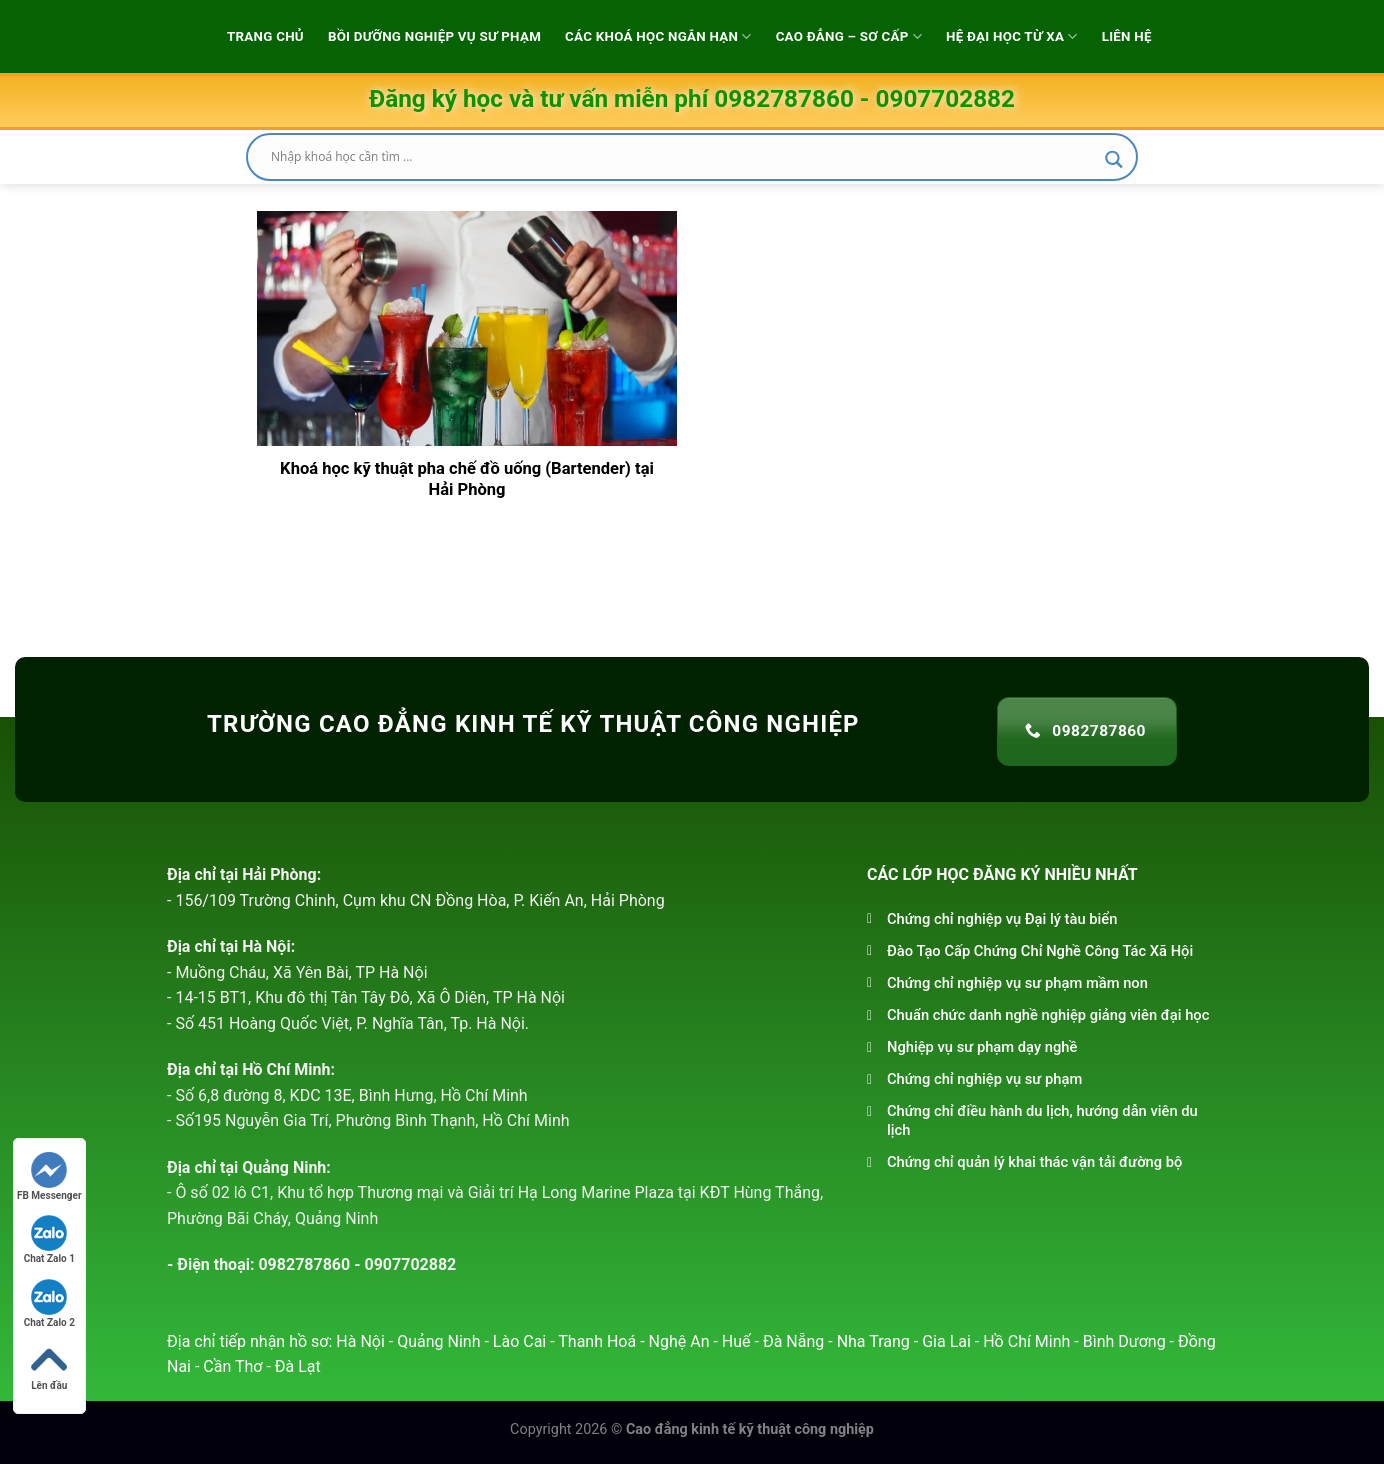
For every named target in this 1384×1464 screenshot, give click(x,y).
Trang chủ (265, 36)
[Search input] (683, 157)
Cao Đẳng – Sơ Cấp (849, 36)
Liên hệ (1127, 36)
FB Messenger (49, 1176)
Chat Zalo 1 (49, 1239)
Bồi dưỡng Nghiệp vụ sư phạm (434, 36)
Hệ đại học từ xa (1012, 36)
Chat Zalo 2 (49, 1303)
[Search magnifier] (1114, 159)
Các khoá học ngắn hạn (658, 36)
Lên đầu (49, 1366)
